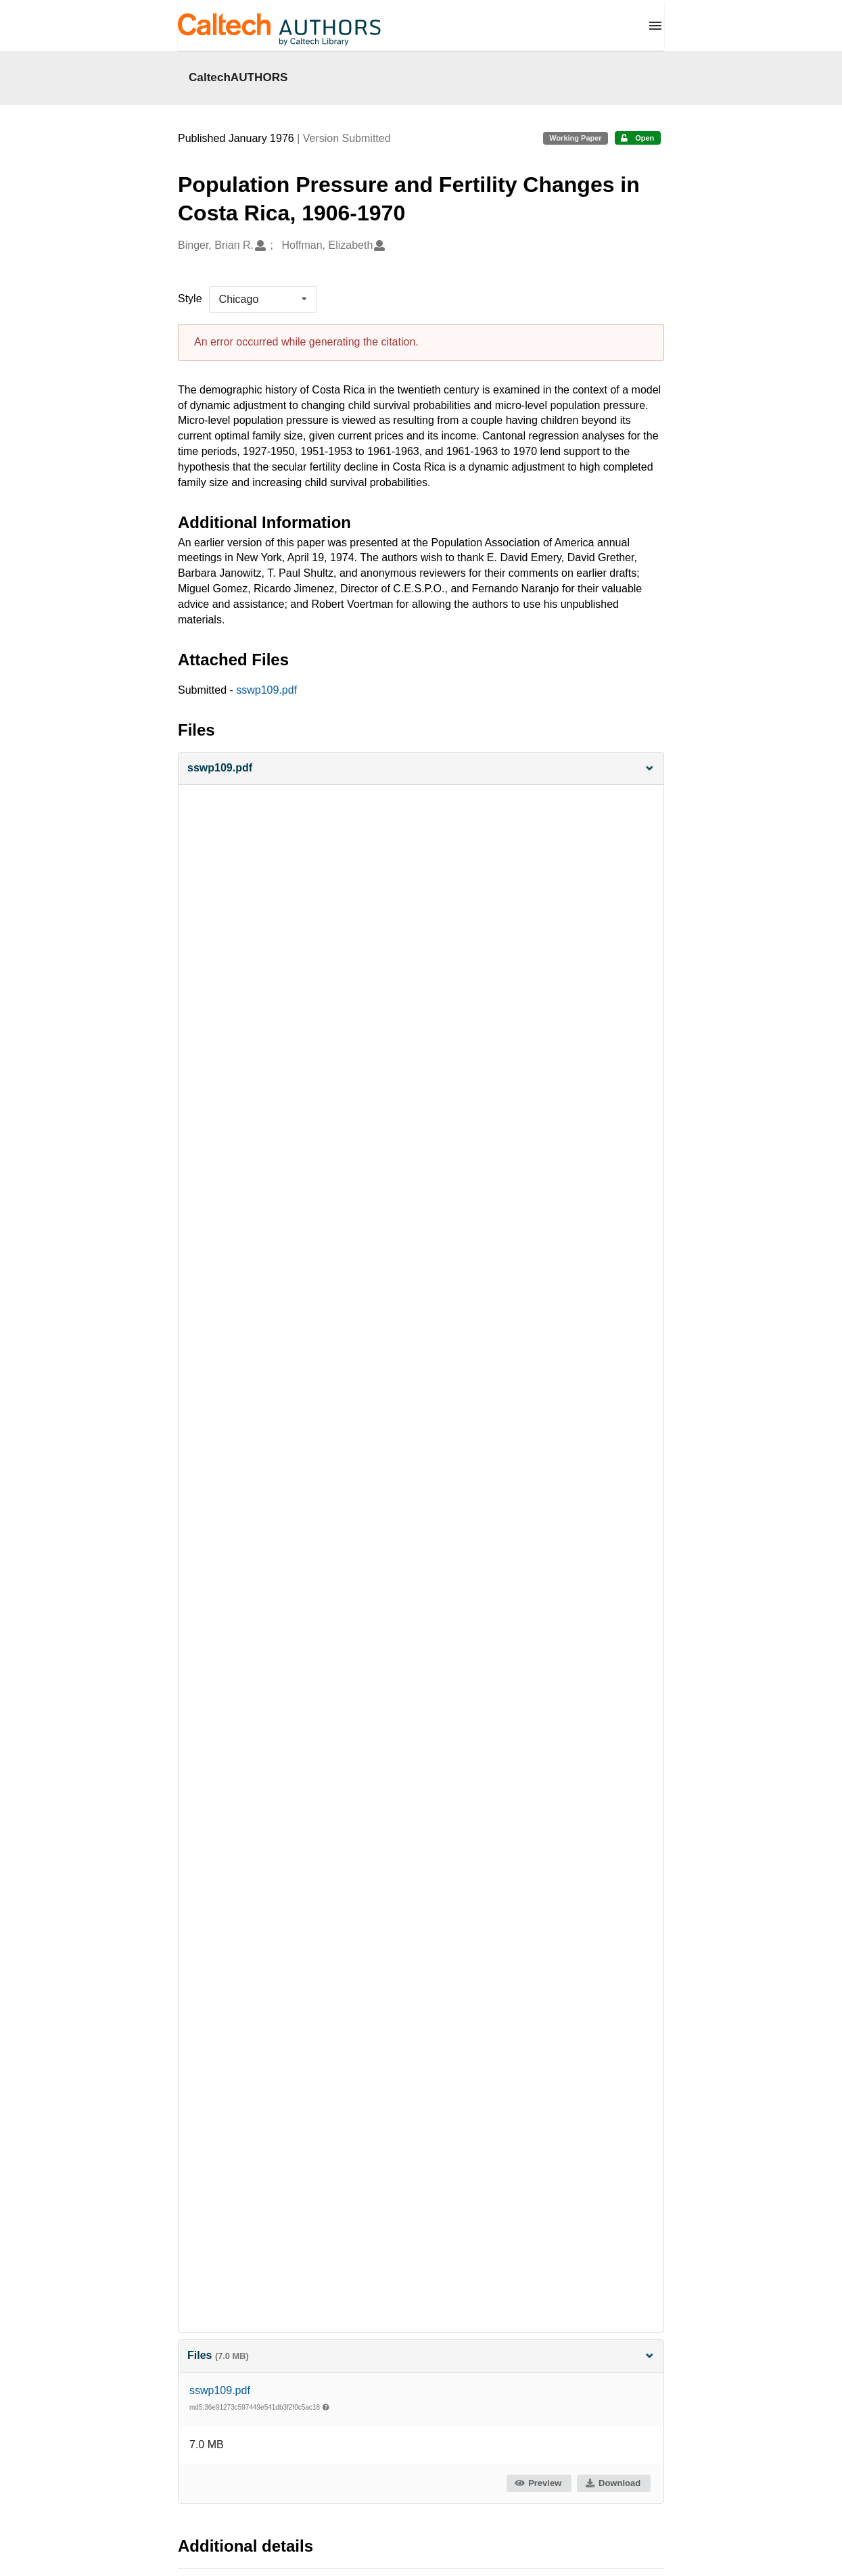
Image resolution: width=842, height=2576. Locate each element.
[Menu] (655, 25)
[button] (421, 768)
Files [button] (421, 2355)
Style (190, 298)
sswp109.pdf (266, 690)
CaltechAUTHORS (238, 77)
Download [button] (612, 2483)
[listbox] (263, 299)
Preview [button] (538, 2483)
